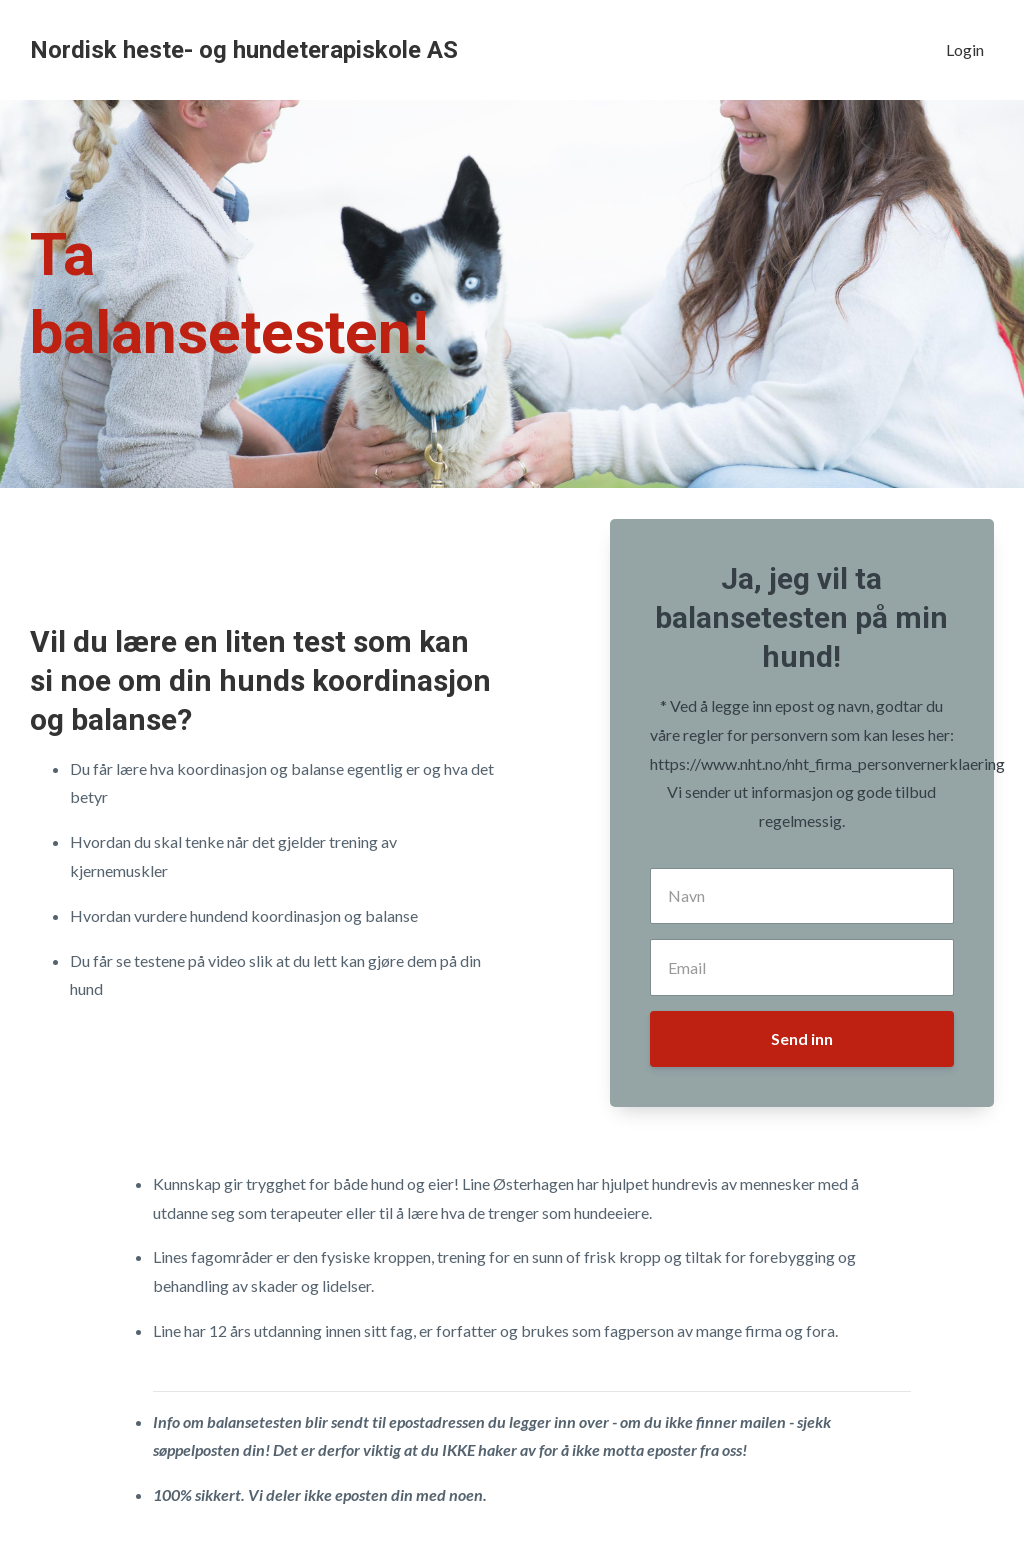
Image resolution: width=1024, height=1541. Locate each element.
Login (965, 49)
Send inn (802, 1038)
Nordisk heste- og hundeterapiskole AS (244, 50)
